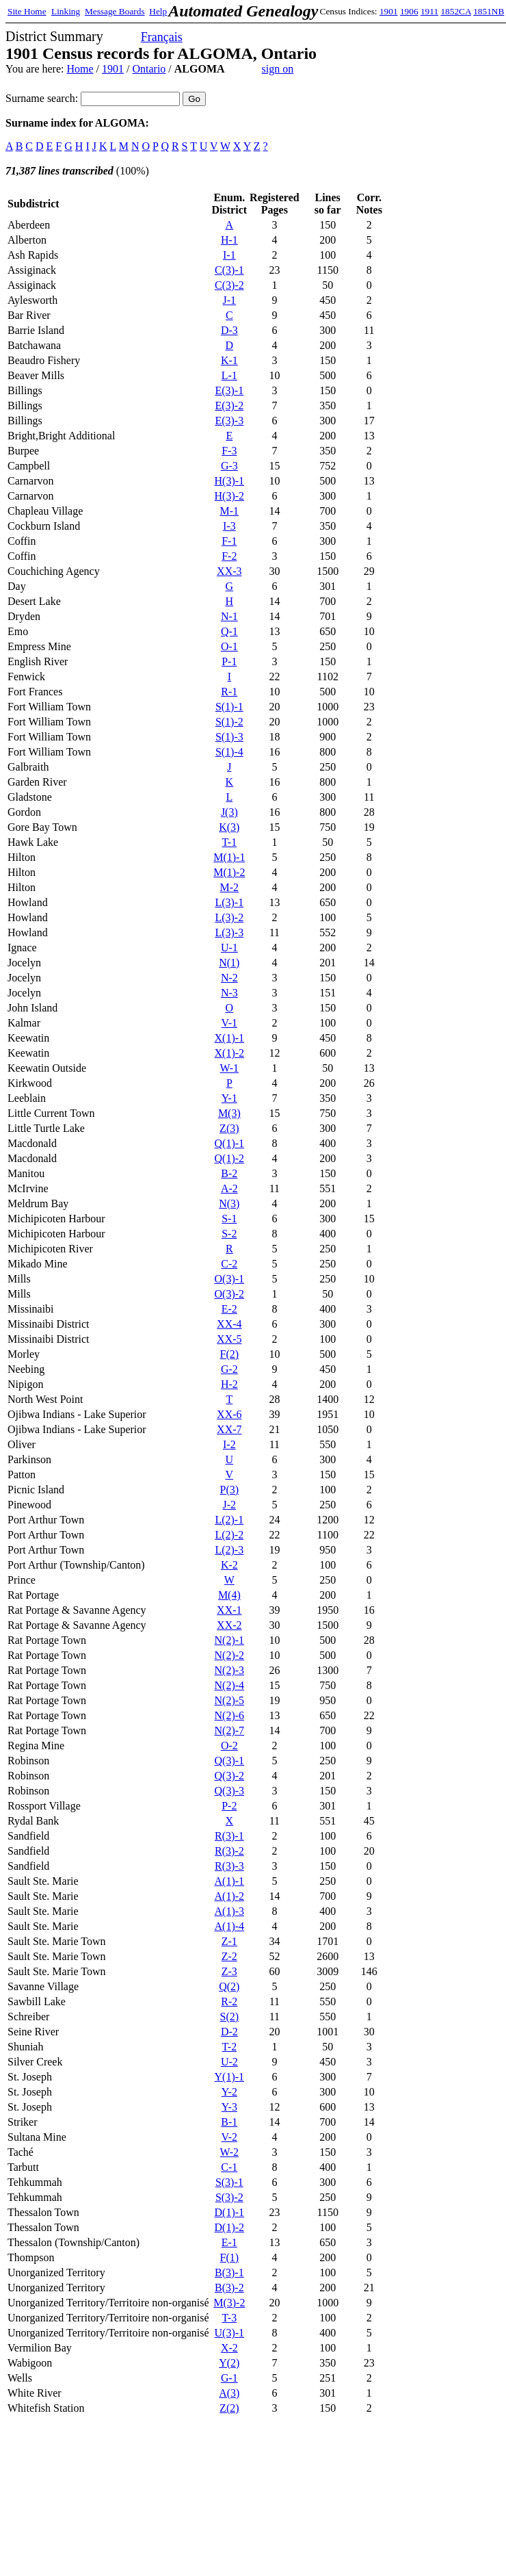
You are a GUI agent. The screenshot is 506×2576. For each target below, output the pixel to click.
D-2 (229, 2031)
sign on (278, 69)
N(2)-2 (230, 1655)
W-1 (229, 1068)
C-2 (229, 1264)
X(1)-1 (230, 1038)
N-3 (229, 993)
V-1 (229, 1023)
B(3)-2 (229, 2287)
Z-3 (229, 1971)
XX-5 (229, 1339)
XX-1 (229, 1610)
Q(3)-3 (230, 1790)
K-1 (229, 360)
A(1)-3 (230, 1911)
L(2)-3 (229, 1550)
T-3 (229, 2317)
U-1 (229, 947)
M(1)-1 (229, 857)
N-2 (229, 977)
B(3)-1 (229, 2272)
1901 (389, 11)
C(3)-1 (229, 270)
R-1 (229, 691)
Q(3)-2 (230, 1775)
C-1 (229, 2167)
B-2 (229, 1173)
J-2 (230, 1504)
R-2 (229, 2001)
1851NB (488, 11)
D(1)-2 (230, 2227)
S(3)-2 (229, 2197)
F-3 (229, 450)
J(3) (229, 812)
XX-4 (229, 1324)
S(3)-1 (229, 2182)
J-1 (230, 300)
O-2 (229, 1745)
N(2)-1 (230, 1640)
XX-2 (229, 1625)
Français (162, 37)
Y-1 (229, 1098)
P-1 (229, 661)
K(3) (229, 827)
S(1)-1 (229, 706)
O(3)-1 (230, 1279)
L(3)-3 (229, 932)
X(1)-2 (230, 1053)
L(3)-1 (229, 902)
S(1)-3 (229, 737)
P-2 (229, 1806)
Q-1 (229, 631)
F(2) (229, 1354)
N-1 (229, 616)
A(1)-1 (230, 1881)
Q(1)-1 (230, 1143)
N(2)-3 (230, 1670)
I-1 (229, 255)
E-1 (229, 2242)
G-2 (229, 1369)
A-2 (229, 1188)
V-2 (229, 2137)
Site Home (27, 11)
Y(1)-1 (230, 2077)
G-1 (229, 2378)
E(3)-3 (229, 420)
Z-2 (229, 1956)
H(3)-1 (230, 481)
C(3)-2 (229, 285)
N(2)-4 (230, 1685)
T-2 (229, 2046)
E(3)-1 (229, 390)
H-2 (229, 1384)
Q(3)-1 (230, 1760)
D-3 (229, 330)
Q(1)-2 (230, 1158)
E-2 (229, 1309)
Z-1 (229, 1941)
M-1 (229, 511)
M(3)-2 (229, 2302)
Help (158, 11)
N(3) (229, 1203)
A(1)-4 (230, 1926)
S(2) (229, 2016)
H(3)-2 (230, 496)
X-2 (229, 2348)
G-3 (229, 466)
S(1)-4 (229, 752)
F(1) (229, 2257)
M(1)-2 (229, 872)
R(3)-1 (229, 1836)
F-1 (229, 541)
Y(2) (229, 2363)
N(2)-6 (230, 1715)
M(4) (229, 1595)
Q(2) (229, 1986)
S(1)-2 (229, 721)
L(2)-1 (229, 1519)
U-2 (229, 2062)
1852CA (455, 11)
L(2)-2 (229, 1535)
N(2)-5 (230, 1700)
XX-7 (229, 1429)
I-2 (229, 1444)
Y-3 (229, 2107)
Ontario (148, 69)
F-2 (229, 556)
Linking (65, 11)
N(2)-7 (230, 1730)
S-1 (229, 1218)
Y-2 (229, 2092)
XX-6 (229, 1414)
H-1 (229, 240)
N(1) (229, 962)
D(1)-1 (230, 2212)
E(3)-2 (229, 405)
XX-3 (229, 571)
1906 (409, 11)
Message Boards (115, 11)
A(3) (229, 2393)
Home (79, 69)
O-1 (229, 646)
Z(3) (229, 1128)
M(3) (229, 1113)
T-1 (229, 842)
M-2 (229, 887)
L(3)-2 (229, 917)
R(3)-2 (229, 1851)
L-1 (229, 375)
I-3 (229, 526)
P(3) (229, 1489)
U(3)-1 (230, 2333)
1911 (429, 11)
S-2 (229, 1233)
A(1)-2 (230, 1896)
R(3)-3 (229, 1866)
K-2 (229, 1565)
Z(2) (229, 2408)
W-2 (229, 2152)
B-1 (229, 2122)
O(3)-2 (230, 1294)
